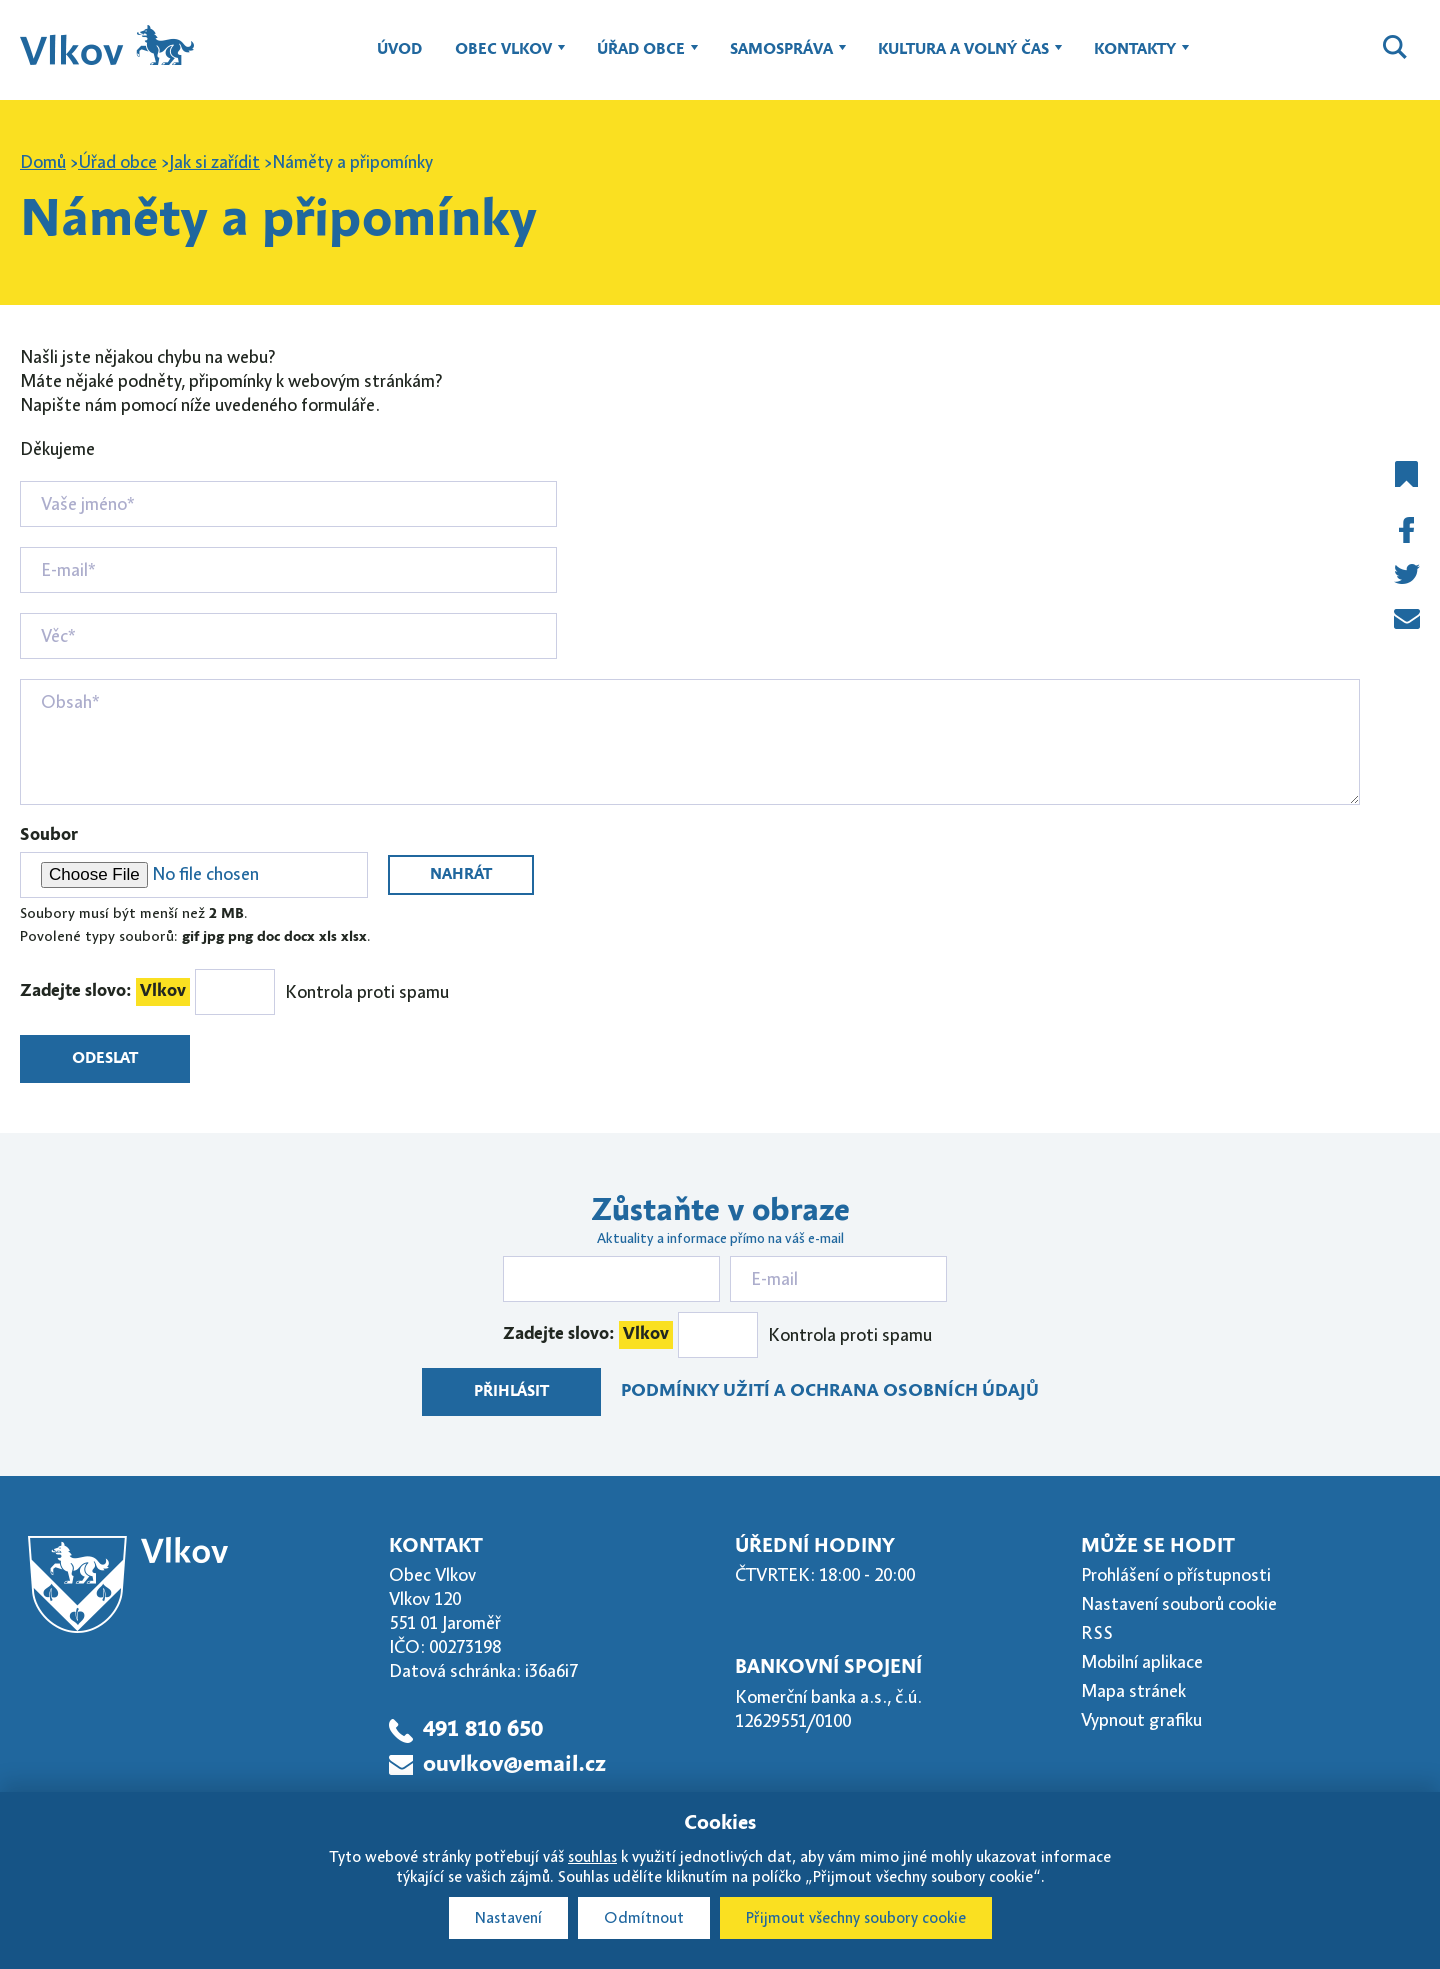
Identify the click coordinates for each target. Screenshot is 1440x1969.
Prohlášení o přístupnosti (1176, 1575)
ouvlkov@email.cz (514, 1765)
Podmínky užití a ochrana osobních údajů (830, 1391)
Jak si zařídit (214, 162)
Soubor (49, 835)
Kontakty (1135, 59)
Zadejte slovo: (105, 992)
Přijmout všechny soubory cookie (856, 1918)
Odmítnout (644, 1918)
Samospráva (781, 59)
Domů (43, 162)
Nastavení (508, 1918)
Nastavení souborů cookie (1179, 1604)
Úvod (399, 50)
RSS (1097, 1633)
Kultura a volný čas (963, 59)
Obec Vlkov (503, 59)
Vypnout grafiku (1141, 1720)
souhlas (592, 1857)
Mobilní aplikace (1142, 1662)
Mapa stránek (1133, 1691)
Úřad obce (641, 59)
